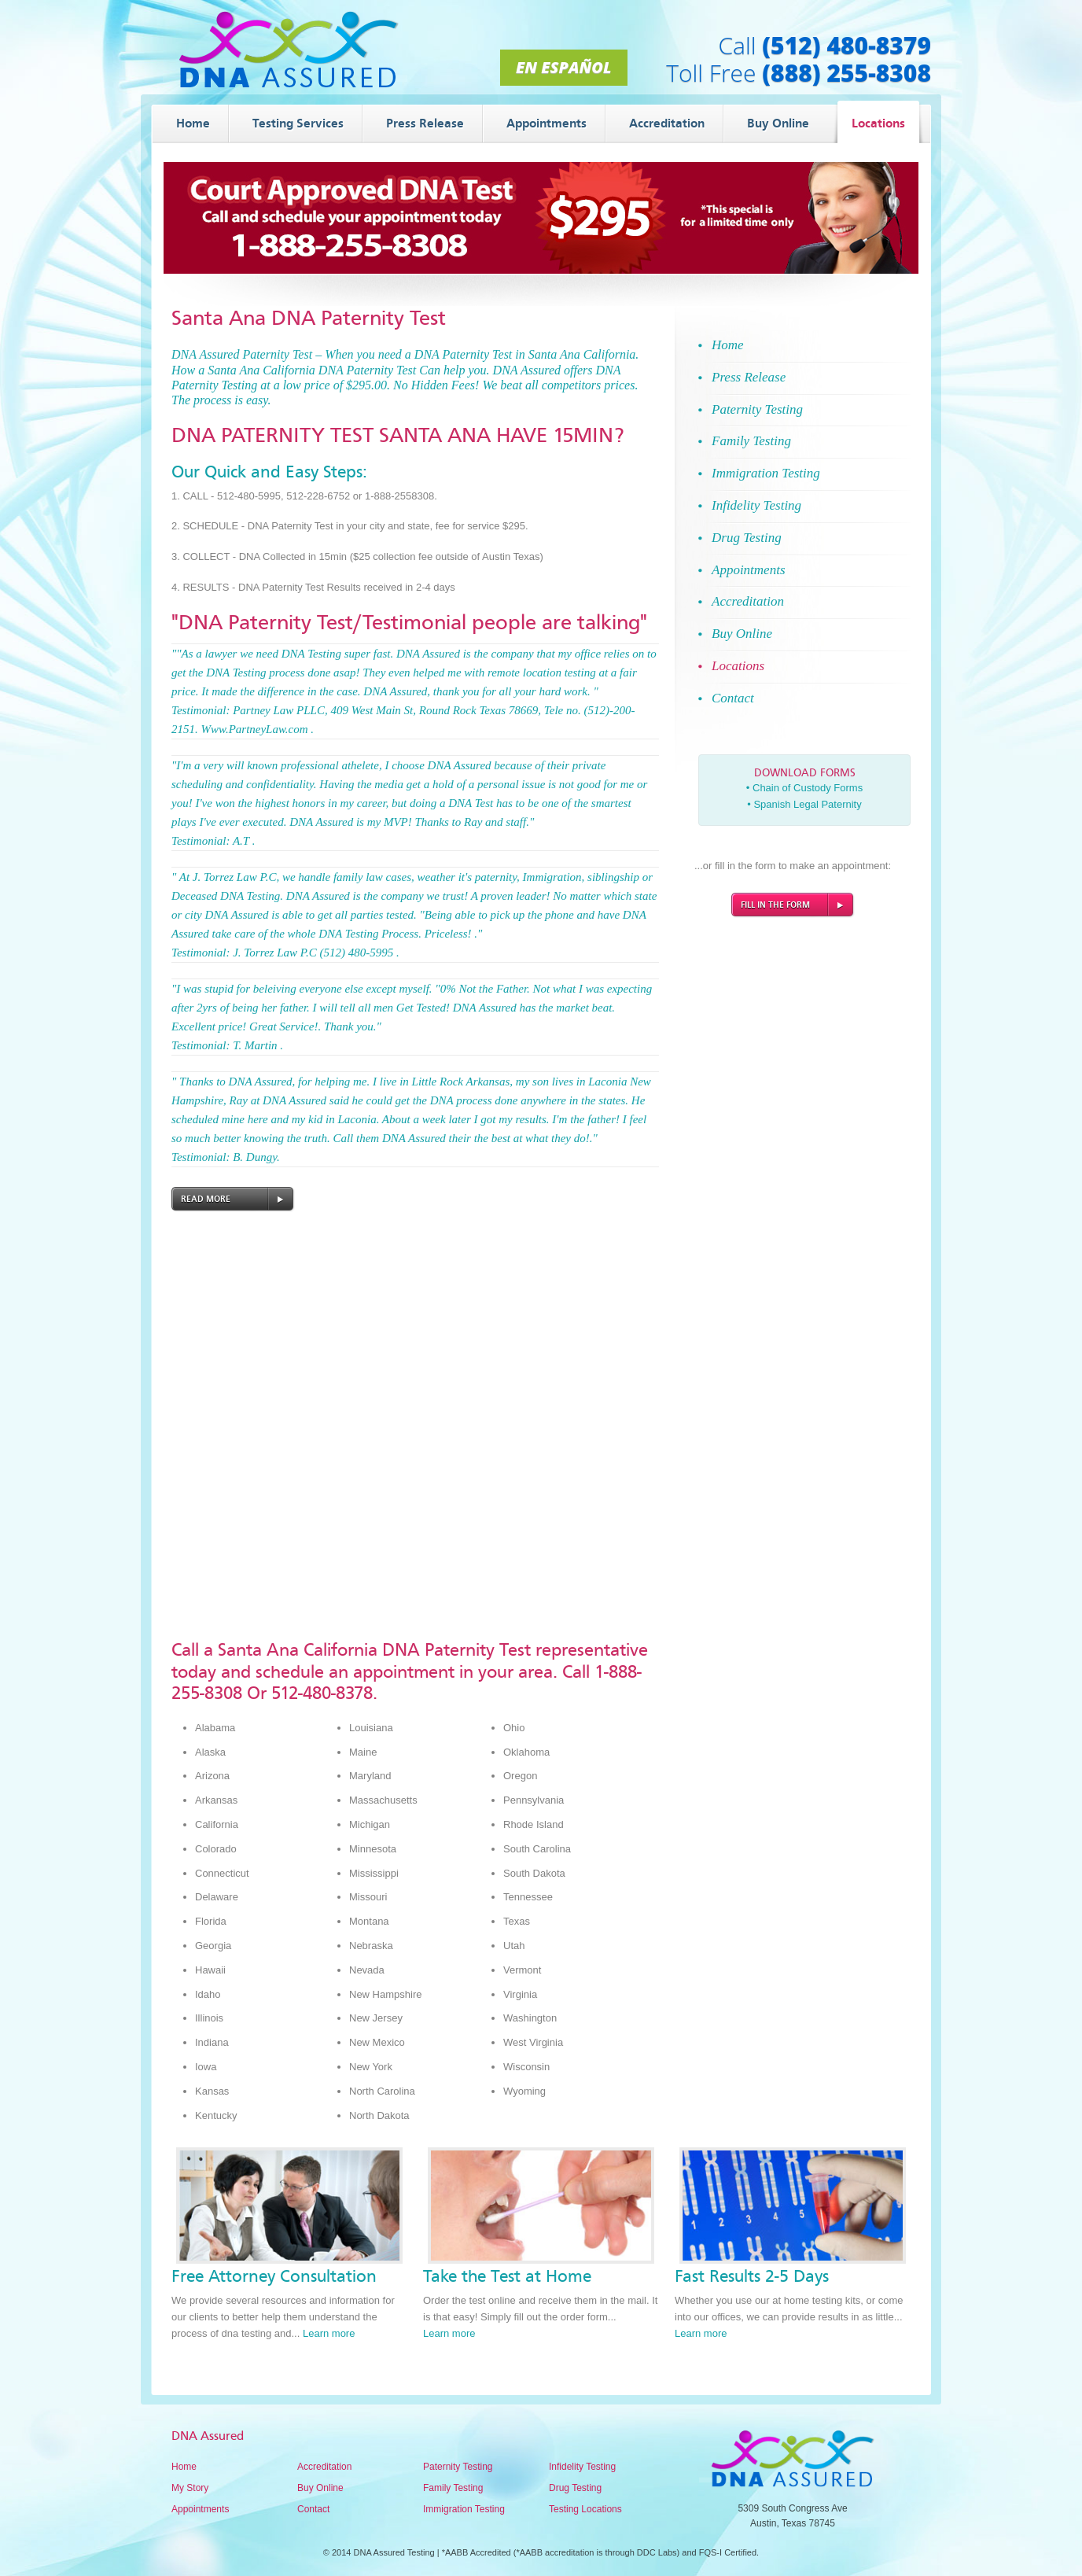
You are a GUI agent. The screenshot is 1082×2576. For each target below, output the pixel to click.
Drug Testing (575, 2487)
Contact (313, 2509)
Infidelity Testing (582, 2466)
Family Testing (453, 2487)
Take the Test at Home (507, 2276)
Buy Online (320, 2487)
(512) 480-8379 (846, 45)
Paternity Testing (458, 2466)
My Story (189, 2487)
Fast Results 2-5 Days (752, 2276)
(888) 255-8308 (846, 73)
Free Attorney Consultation (274, 2276)
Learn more (329, 2333)
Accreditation (324, 2466)
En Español (563, 67)
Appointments (200, 2509)
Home (184, 2466)
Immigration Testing (464, 2509)
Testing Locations (585, 2509)
